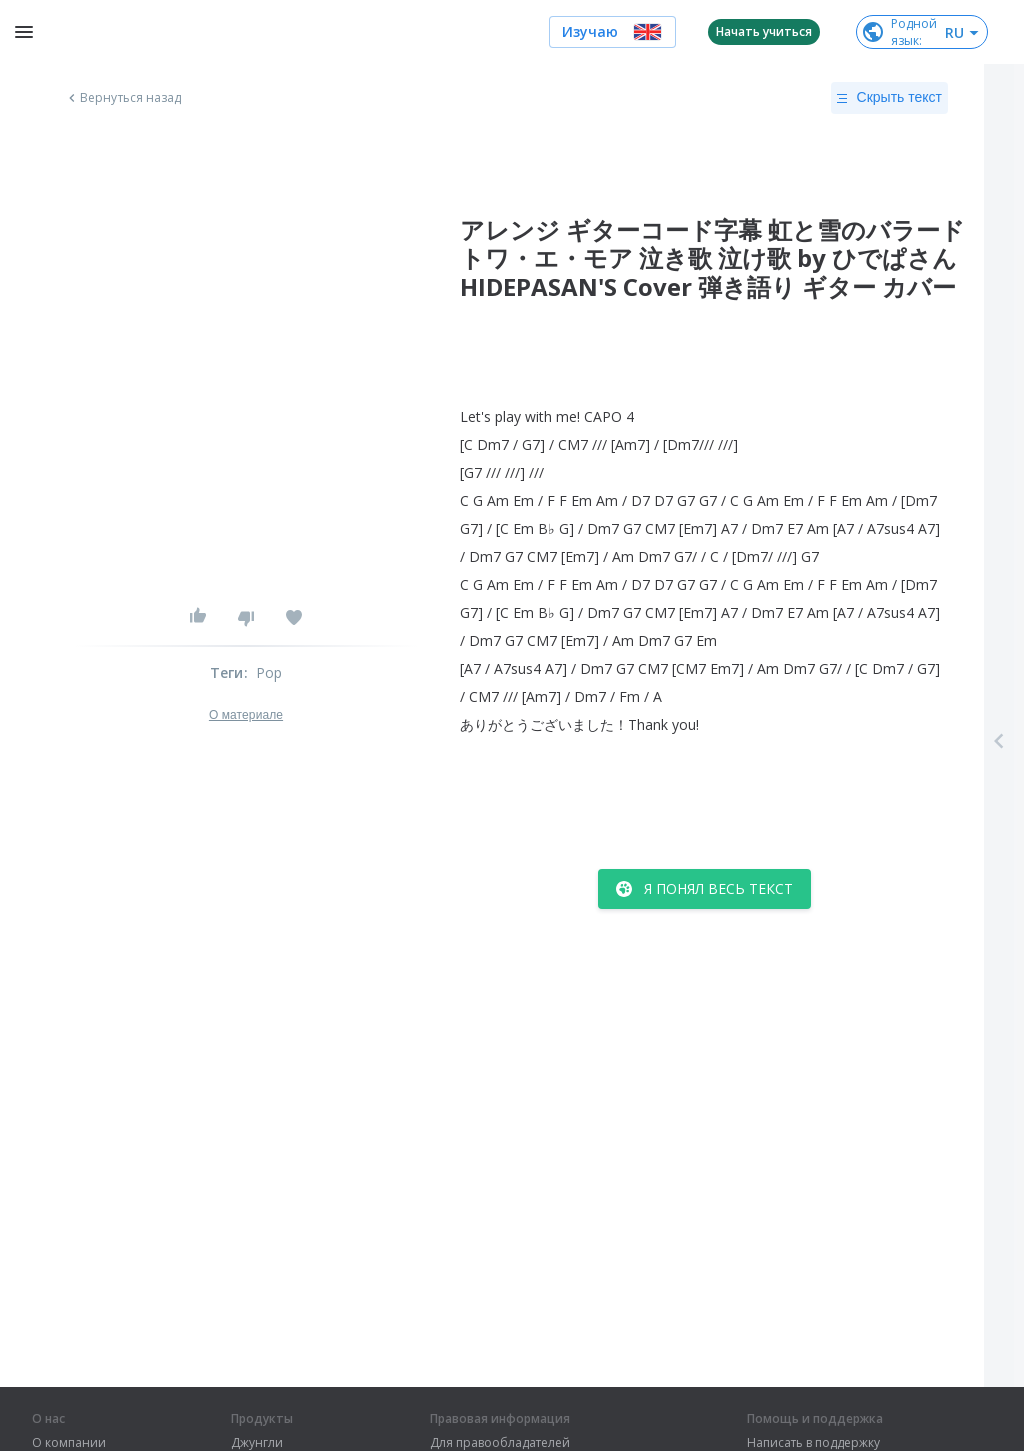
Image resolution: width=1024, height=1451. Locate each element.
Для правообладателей (500, 1443)
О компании (69, 1443)
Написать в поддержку (813, 1443)
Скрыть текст (889, 98)
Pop (269, 672)
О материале (246, 715)
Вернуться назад (123, 98)
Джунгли (257, 1443)
